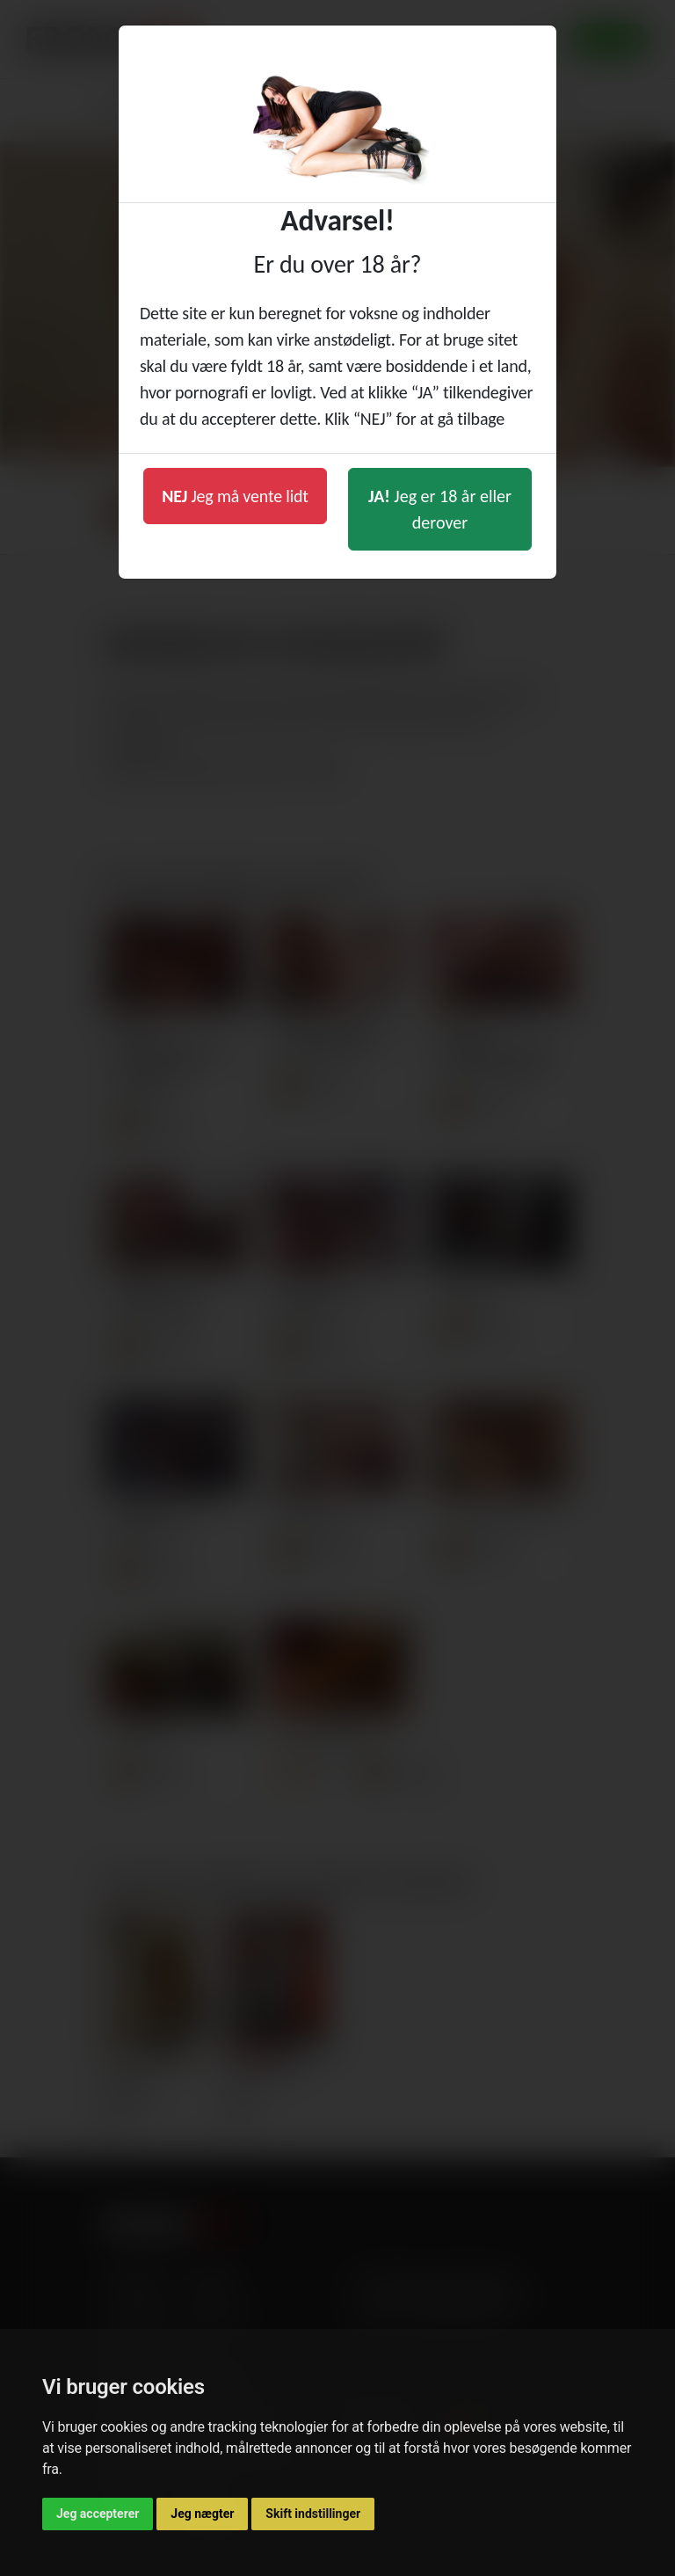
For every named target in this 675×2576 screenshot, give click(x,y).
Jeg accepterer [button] (97, 2514)
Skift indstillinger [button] (312, 2514)
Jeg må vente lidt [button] (235, 496)
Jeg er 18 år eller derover (440, 509)
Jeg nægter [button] (202, 2514)
